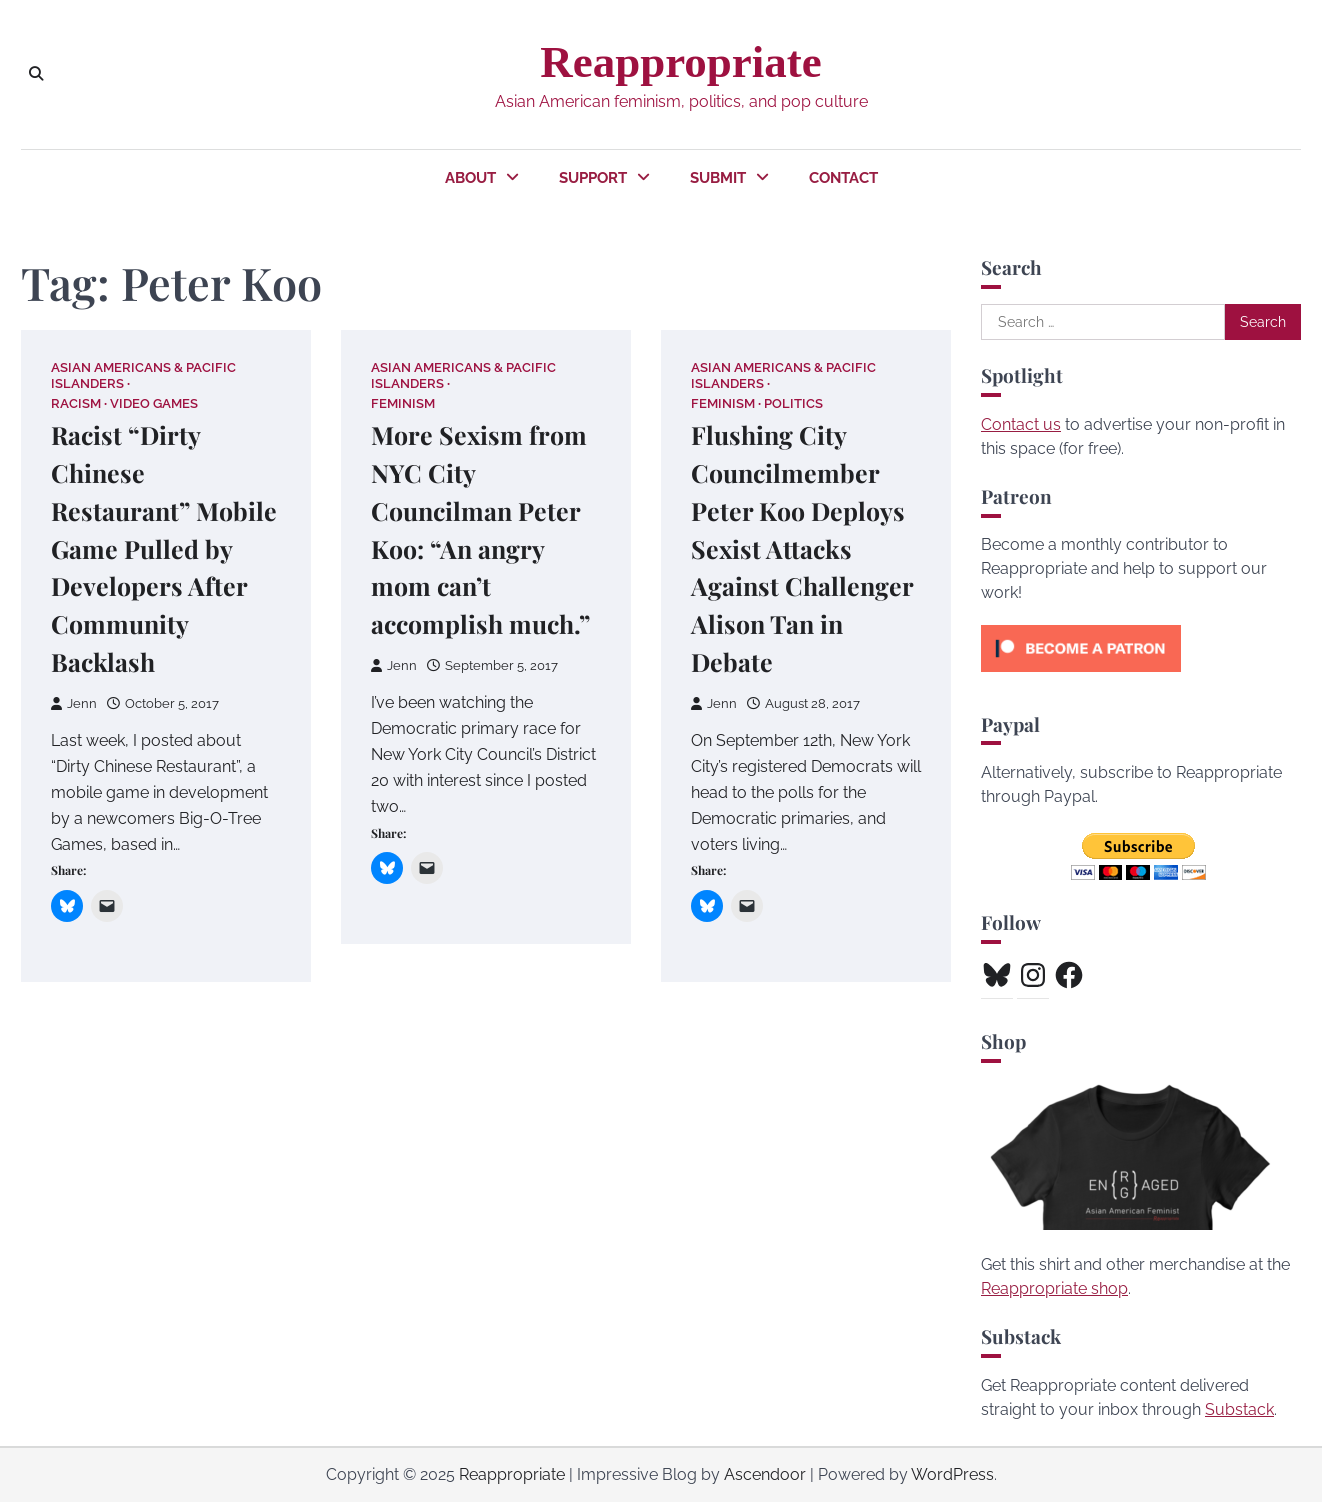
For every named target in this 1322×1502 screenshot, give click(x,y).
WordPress (952, 1474)
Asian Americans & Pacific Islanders (143, 375)
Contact (843, 178)
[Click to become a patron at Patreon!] (1081, 676)
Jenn (74, 703)
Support (593, 178)
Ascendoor (765, 1474)
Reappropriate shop (1054, 1288)
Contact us (1021, 424)
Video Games (154, 403)
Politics (793, 403)
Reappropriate (680, 62)
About (470, 178)
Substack (1239, 1409)
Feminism (403, 403)
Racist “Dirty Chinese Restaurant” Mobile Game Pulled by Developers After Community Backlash (165, 548)
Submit (718, 178)
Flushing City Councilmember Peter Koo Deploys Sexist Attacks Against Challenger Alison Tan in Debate (803, 548)
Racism (76, 403)
